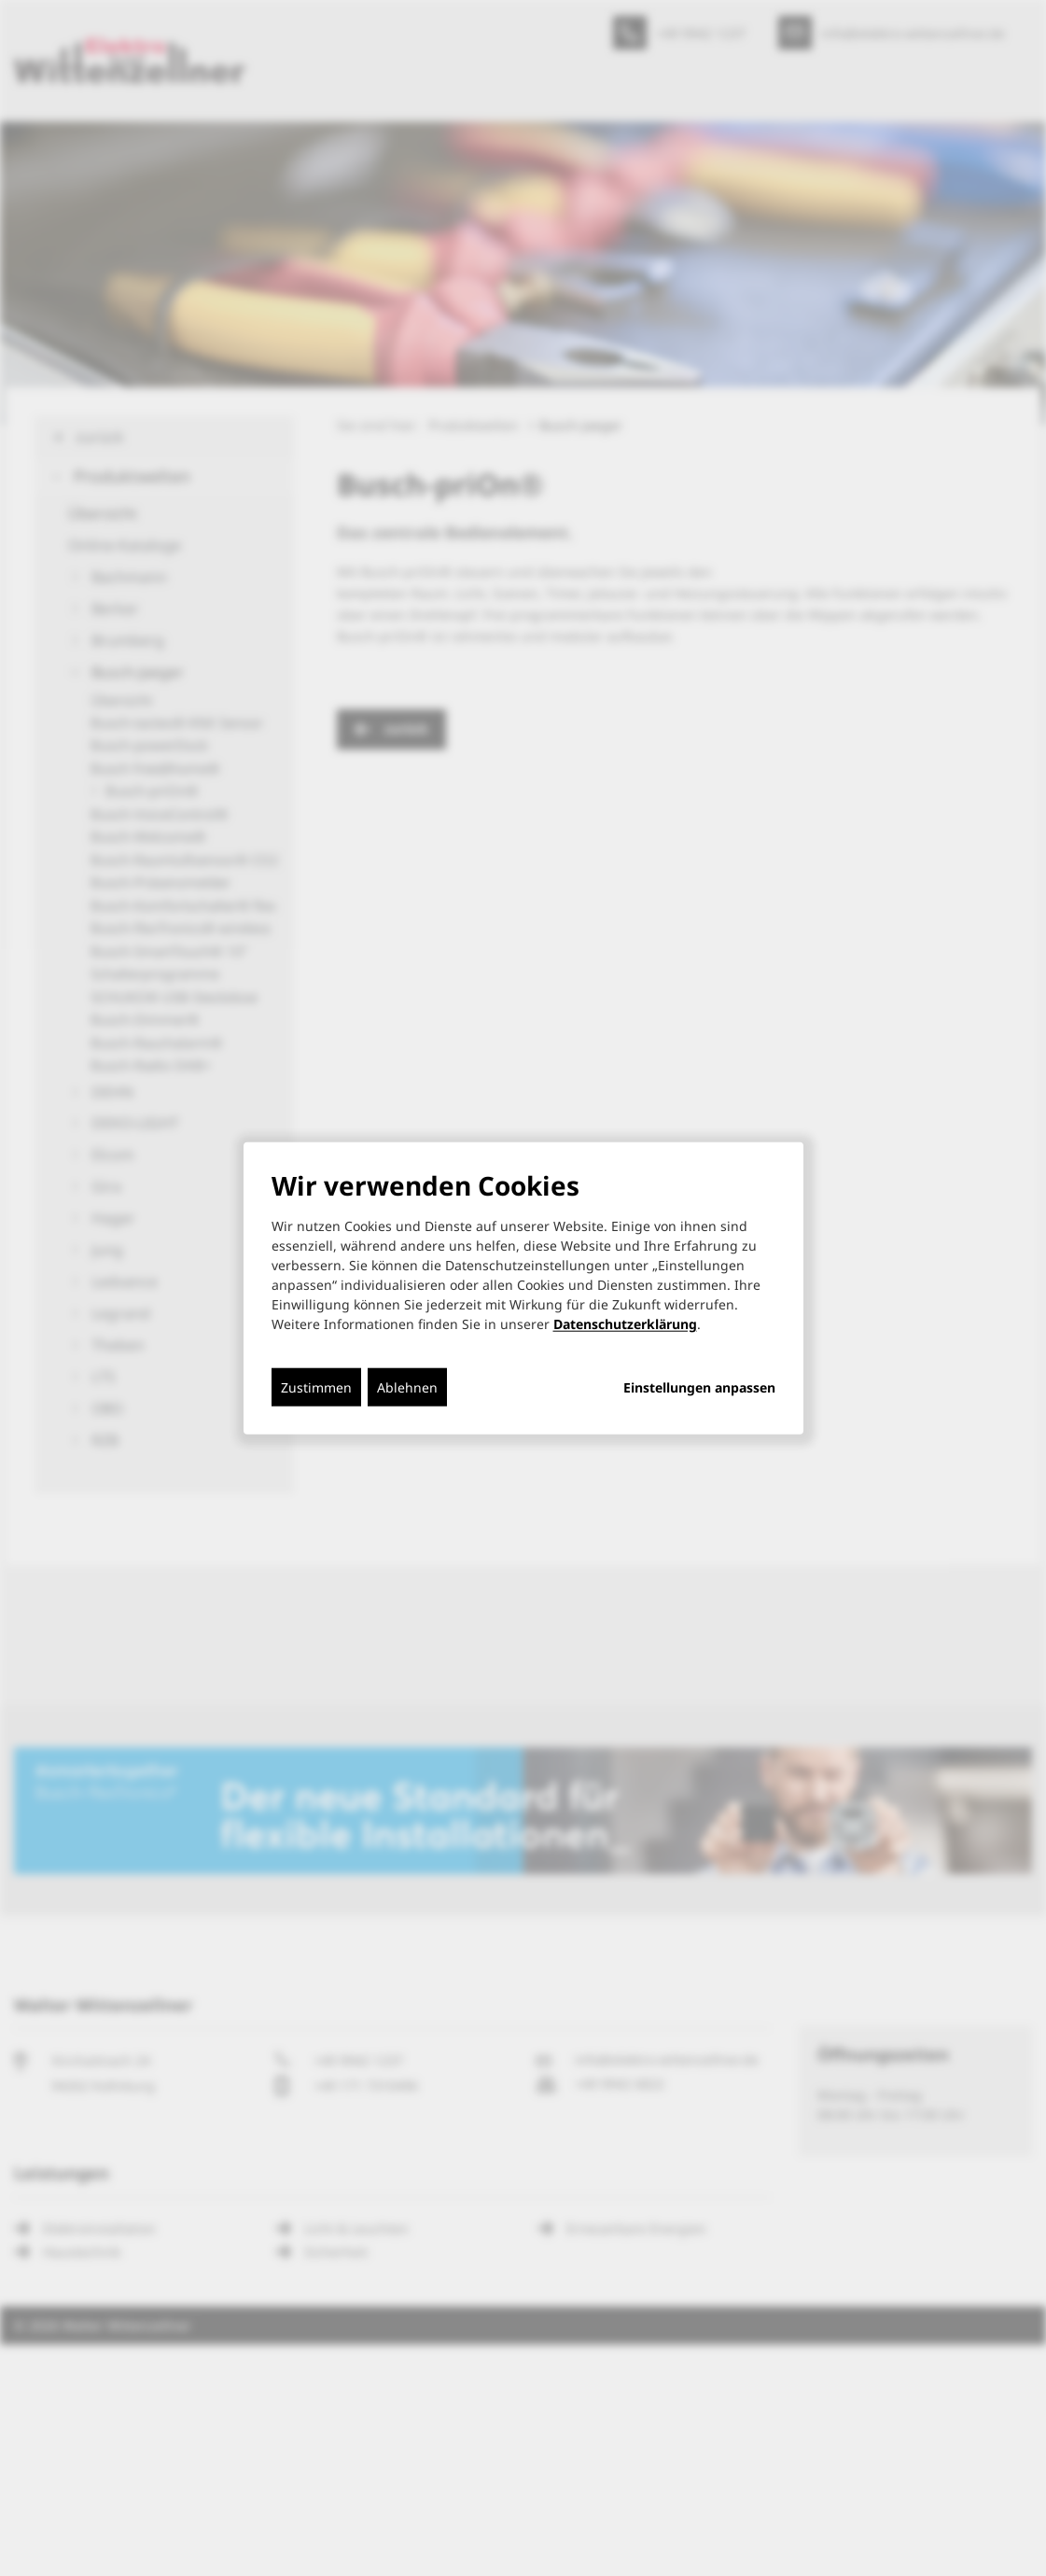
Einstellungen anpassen (699, 1387)
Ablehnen (407, 1386)
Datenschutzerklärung (625, 1323)
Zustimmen (316, 1386)
